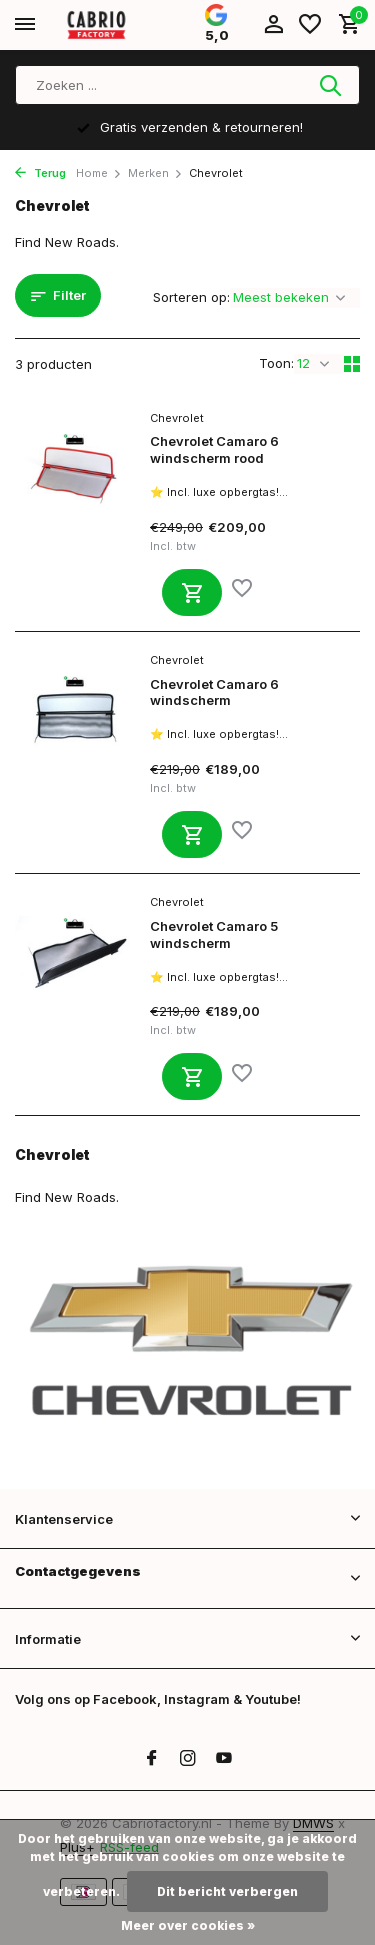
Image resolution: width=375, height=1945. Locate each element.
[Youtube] (224, 1759)
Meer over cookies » (188, 1925)
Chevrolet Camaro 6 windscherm (214, 692)
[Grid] (352, 364)
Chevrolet (177, 418)
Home (99, 173)
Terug (40, 173)
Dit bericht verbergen (227, 1891)
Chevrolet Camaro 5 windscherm (214, 934)
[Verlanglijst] (310, 25)
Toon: (276, 363)
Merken (155, 173)
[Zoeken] (187, 85)
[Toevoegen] (192, 592)
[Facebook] (152, 1759)
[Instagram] (188, 1759)
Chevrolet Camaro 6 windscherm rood (214, 449)
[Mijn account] (273, 25)
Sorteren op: (191, 297)
